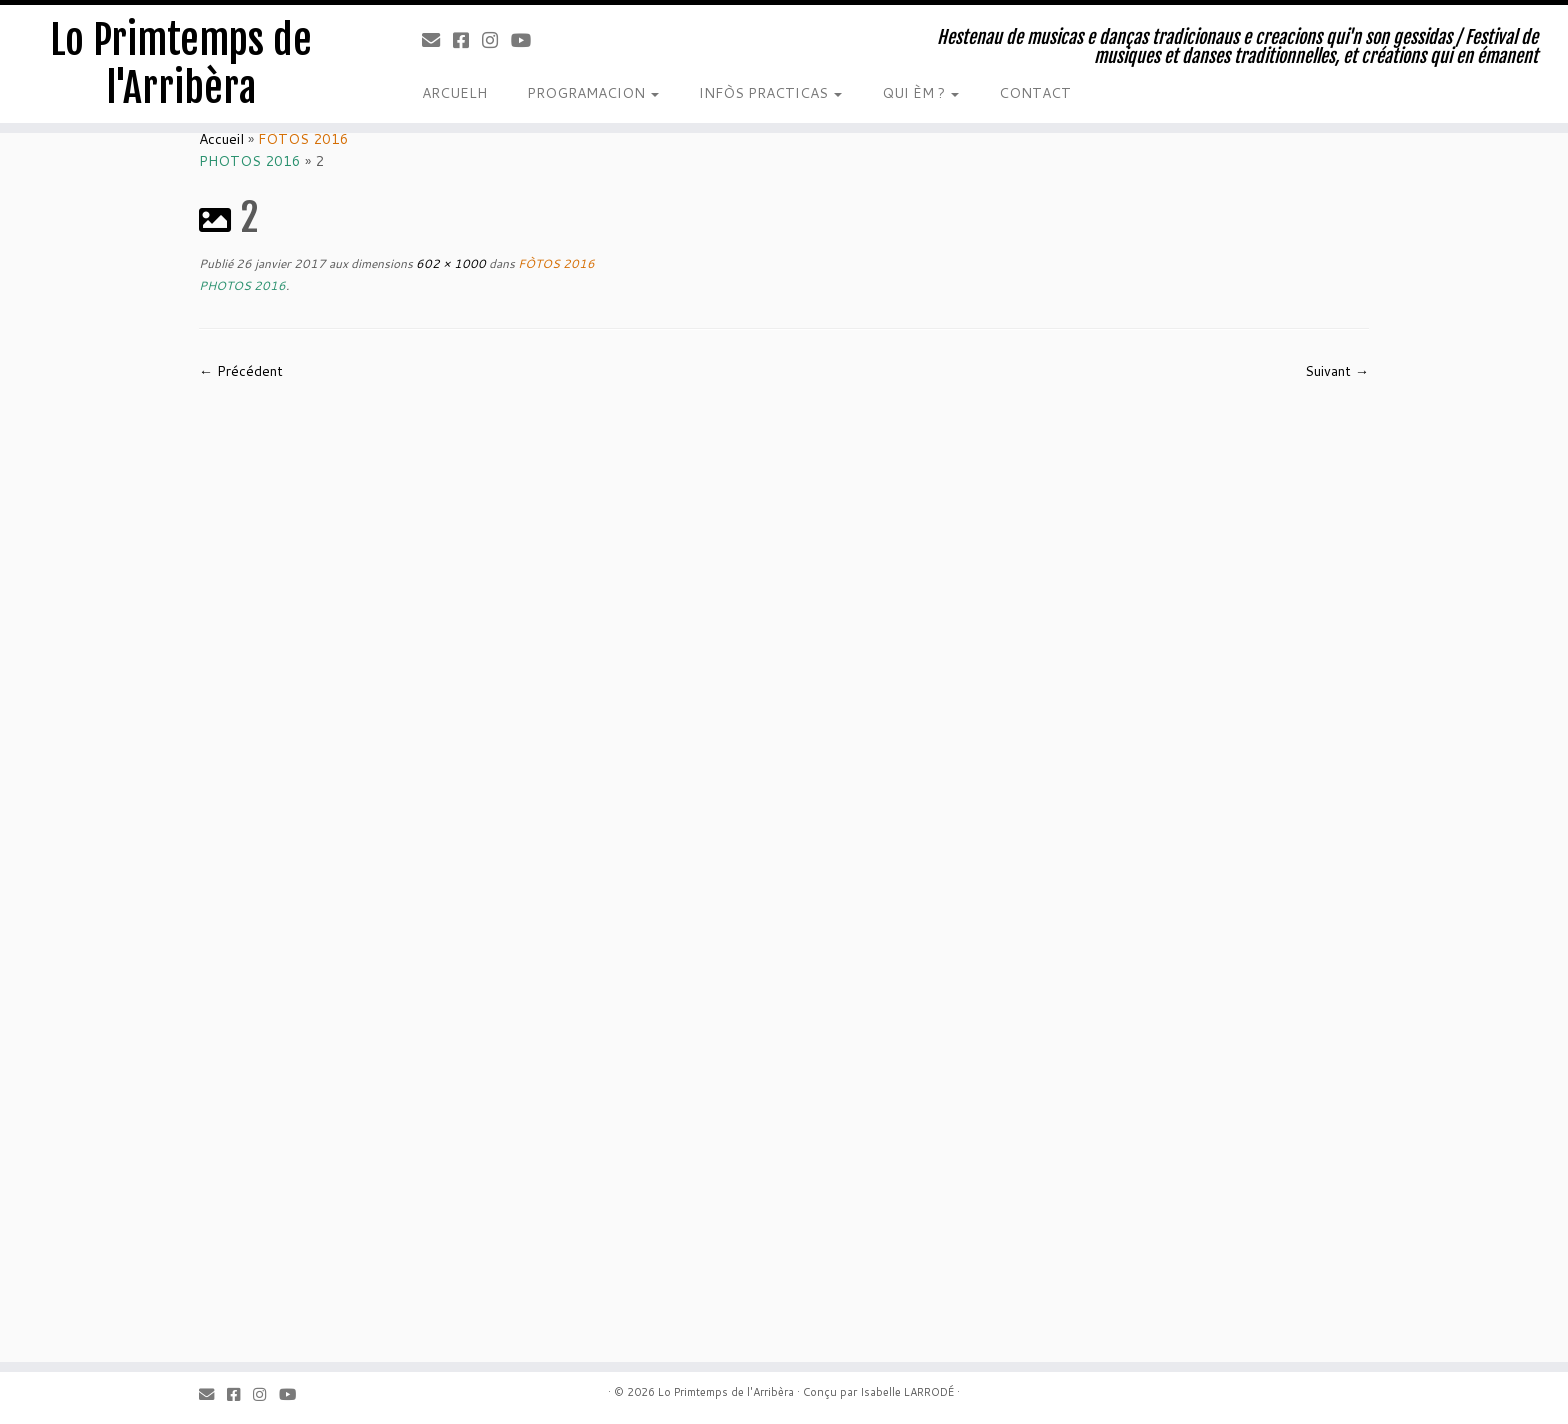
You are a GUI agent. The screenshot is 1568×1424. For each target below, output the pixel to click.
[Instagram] (496, 40)
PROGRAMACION (593, 93)
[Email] (437, 40)
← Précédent (241, 371)
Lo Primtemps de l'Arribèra (181, 64)
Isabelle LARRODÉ (907, 1392)
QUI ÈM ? (920, 93)
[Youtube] (527, 40)
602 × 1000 (449, 263)
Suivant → (1337, 371)
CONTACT (1035, 93)
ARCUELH (454, 93)
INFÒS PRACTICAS (770, 93)
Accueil (221, 139)
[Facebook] (467, 40)
